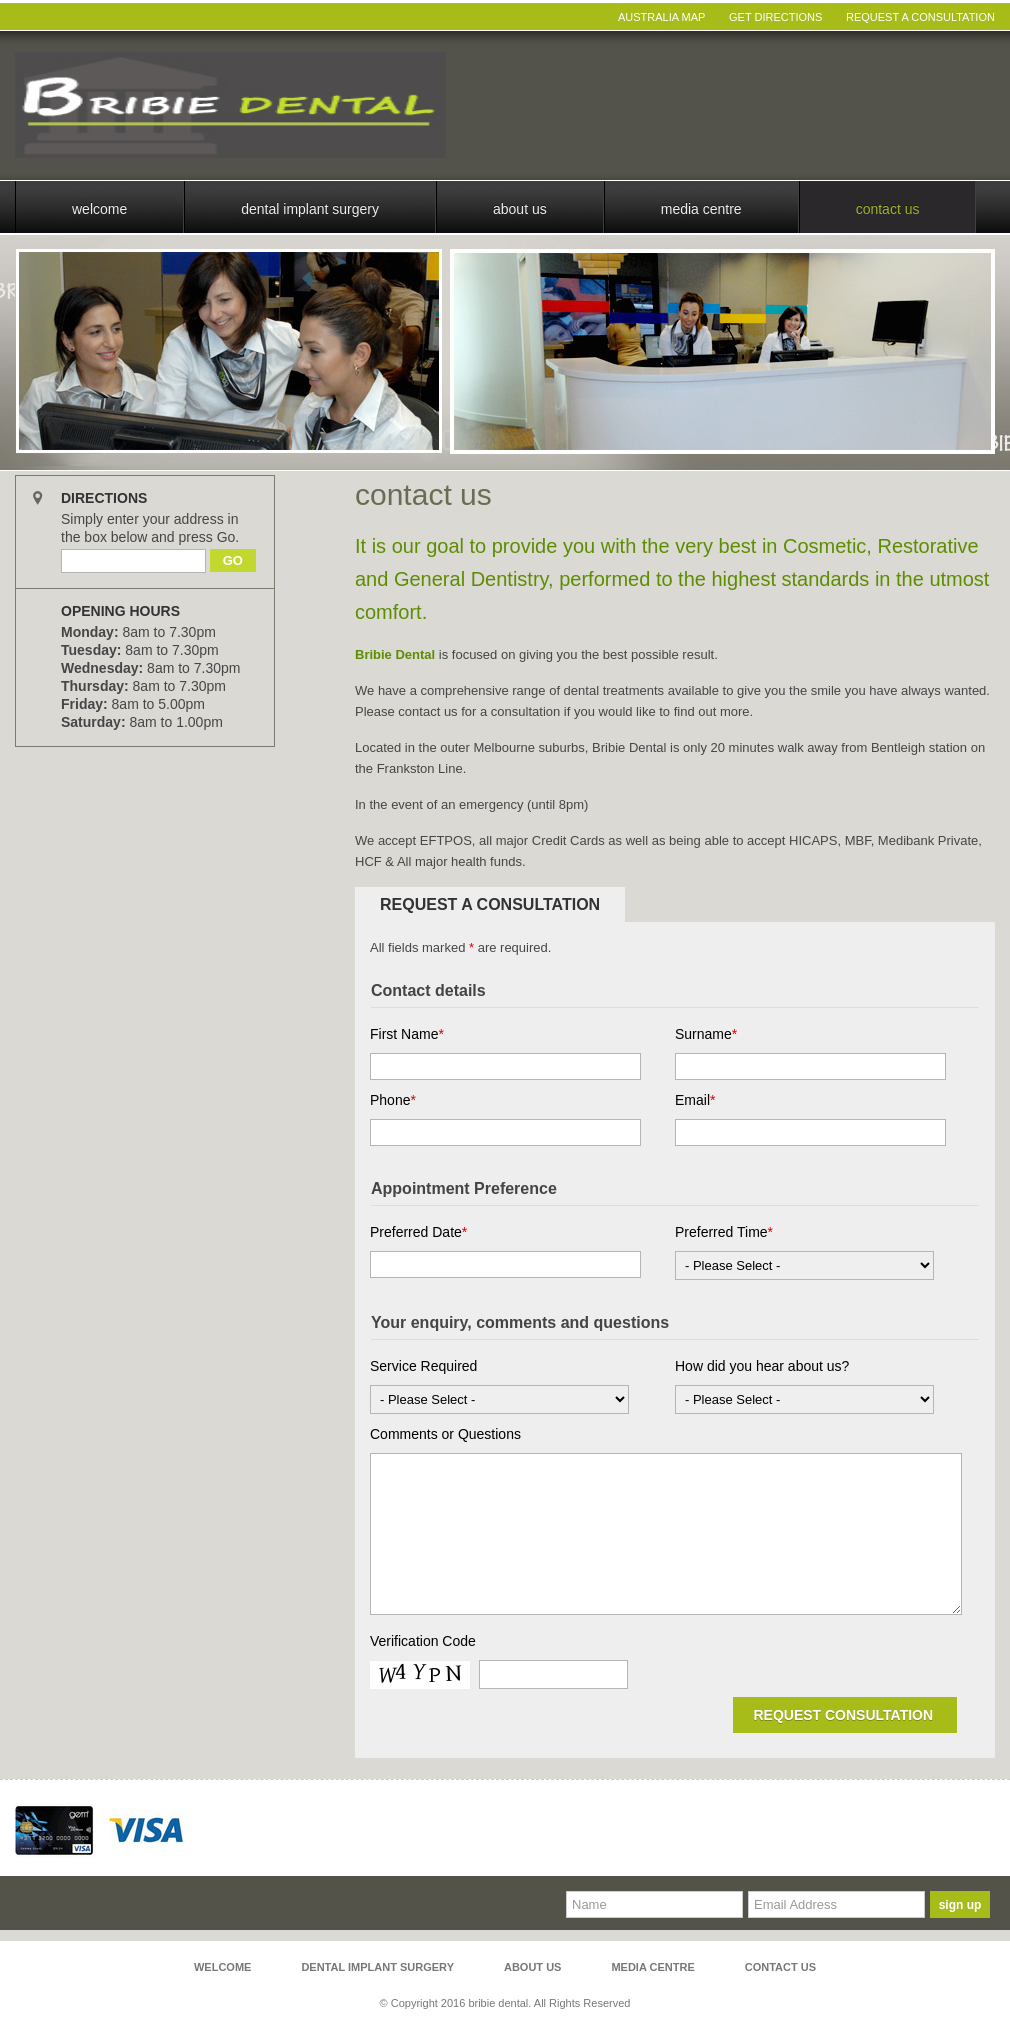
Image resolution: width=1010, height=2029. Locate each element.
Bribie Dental (395, 654)
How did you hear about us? (762, 1366)
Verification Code (423, 1641)
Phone (393, 1100)
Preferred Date (418, 1232)
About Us (520, 209)
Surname (706, 1034)
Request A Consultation (920, 17)
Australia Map (661, 17)
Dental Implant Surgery (310, 209)
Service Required (423, 1366)
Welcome (99, 209)
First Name (407, 1034)
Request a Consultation (490, 904)
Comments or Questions (445, 1434)
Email (695, 1100)
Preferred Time (724, 1232)
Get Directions (775, 17)
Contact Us (888, 209)
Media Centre (701, 209)
